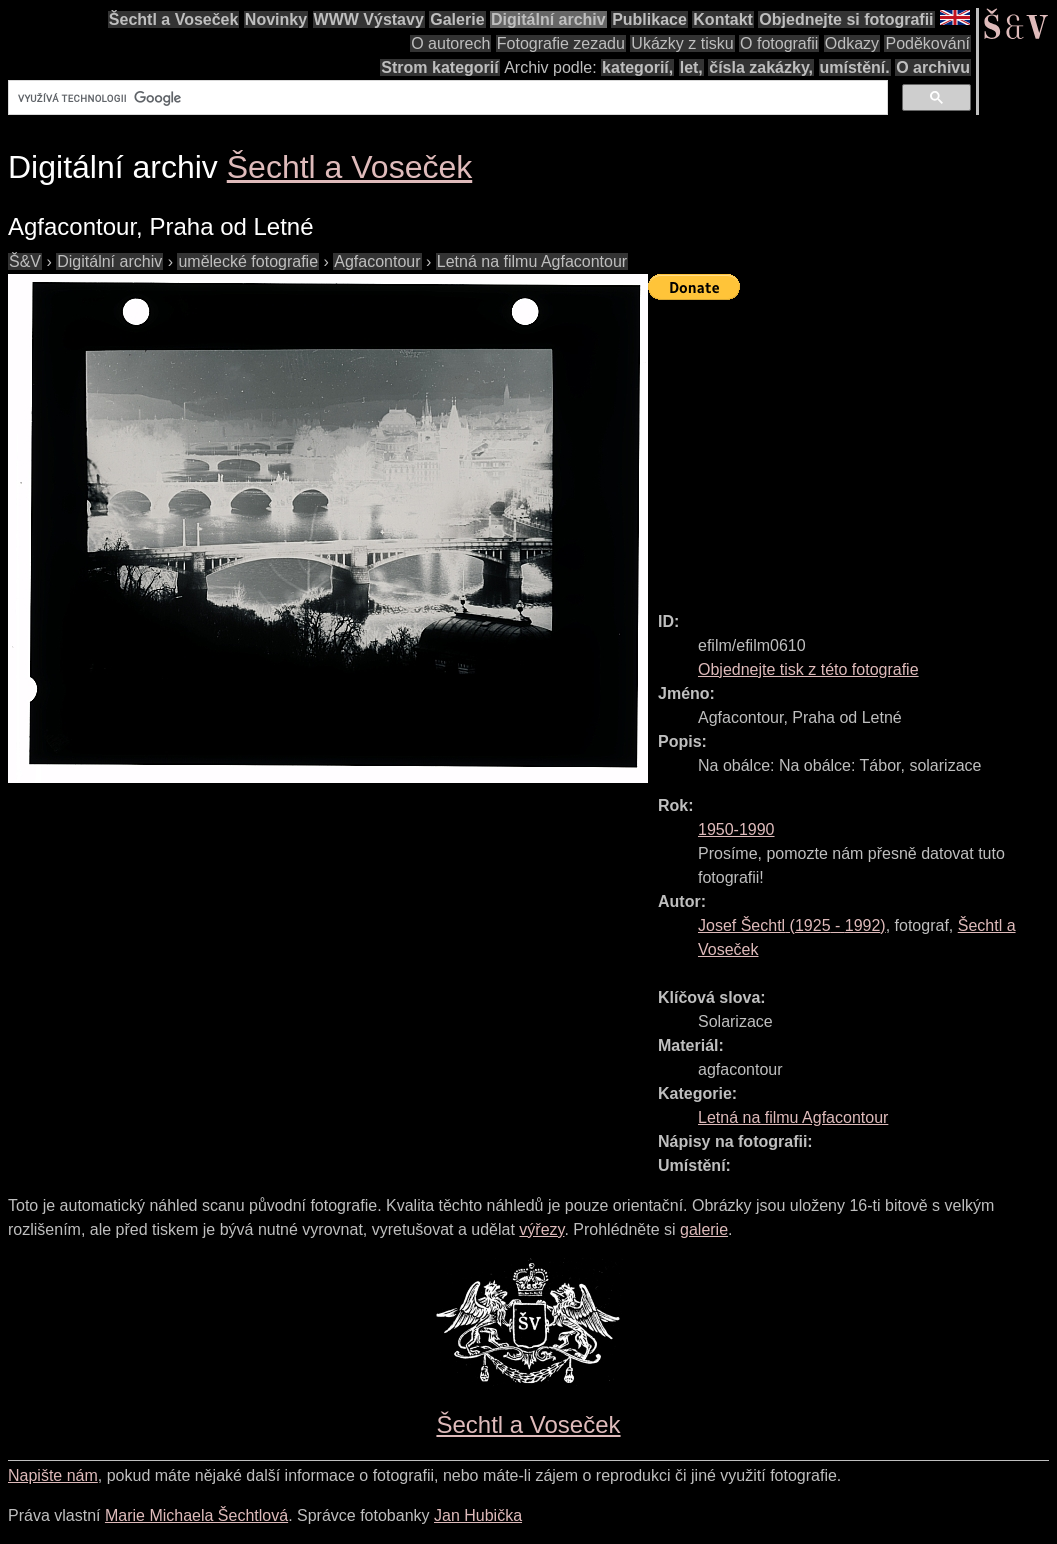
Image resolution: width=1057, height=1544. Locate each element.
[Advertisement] (852, 447)
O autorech (450, 43)
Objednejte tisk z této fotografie (808, 669)
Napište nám (53, 1475)
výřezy (541, 1229)
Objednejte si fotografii (846, 19)
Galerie (457, 19)
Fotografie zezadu (561, 43)
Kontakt (723, 19)
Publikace (649, 19)
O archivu (933, 67)
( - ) (792, 925)
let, (691, 67)
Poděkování (927, 43)
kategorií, (637, 67)
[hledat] (446, 98)
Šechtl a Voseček (174, 19)
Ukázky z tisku (682, 43)
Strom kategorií (439, 67)
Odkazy (852, 43)
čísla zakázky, (761, 67)
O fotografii (779, 43)
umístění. (855, 67)
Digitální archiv (548, 19)
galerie (704, 1229)
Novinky (276, 19)
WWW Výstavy (369, 19)
